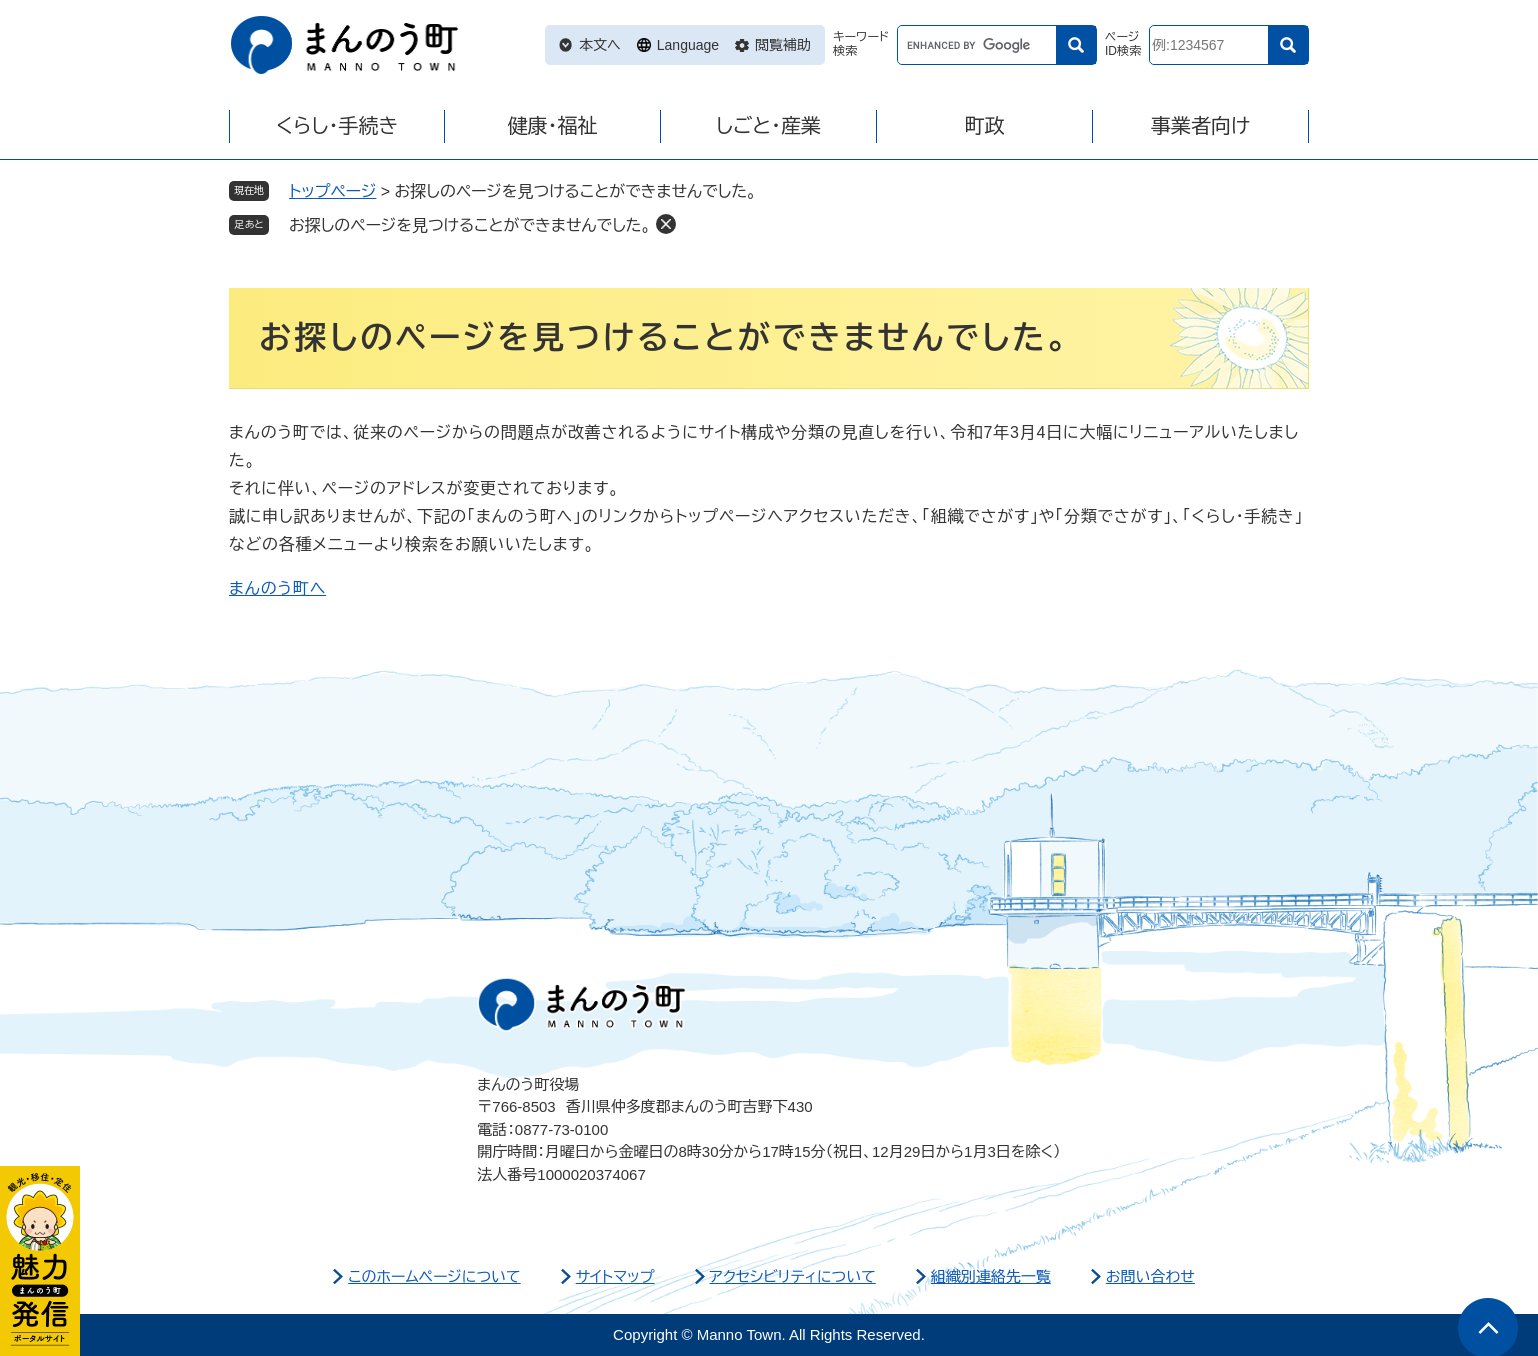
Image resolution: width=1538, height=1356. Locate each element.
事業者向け (1200, 126)
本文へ (600, 45)
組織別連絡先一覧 (991, 1276)
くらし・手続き (337, 126)
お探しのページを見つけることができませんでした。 (470, 225)
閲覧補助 (783, 45)
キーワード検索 (861, 44)
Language (688, 45)
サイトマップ (615, 1276)
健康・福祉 (553, 126)
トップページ (332, 191)
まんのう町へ (277, 588)
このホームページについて (434, 1276)
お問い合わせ (1150, 1276)
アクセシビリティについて (793, 1276)
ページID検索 (1123, 44)
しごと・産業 (768, 126)
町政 (985, 126)
